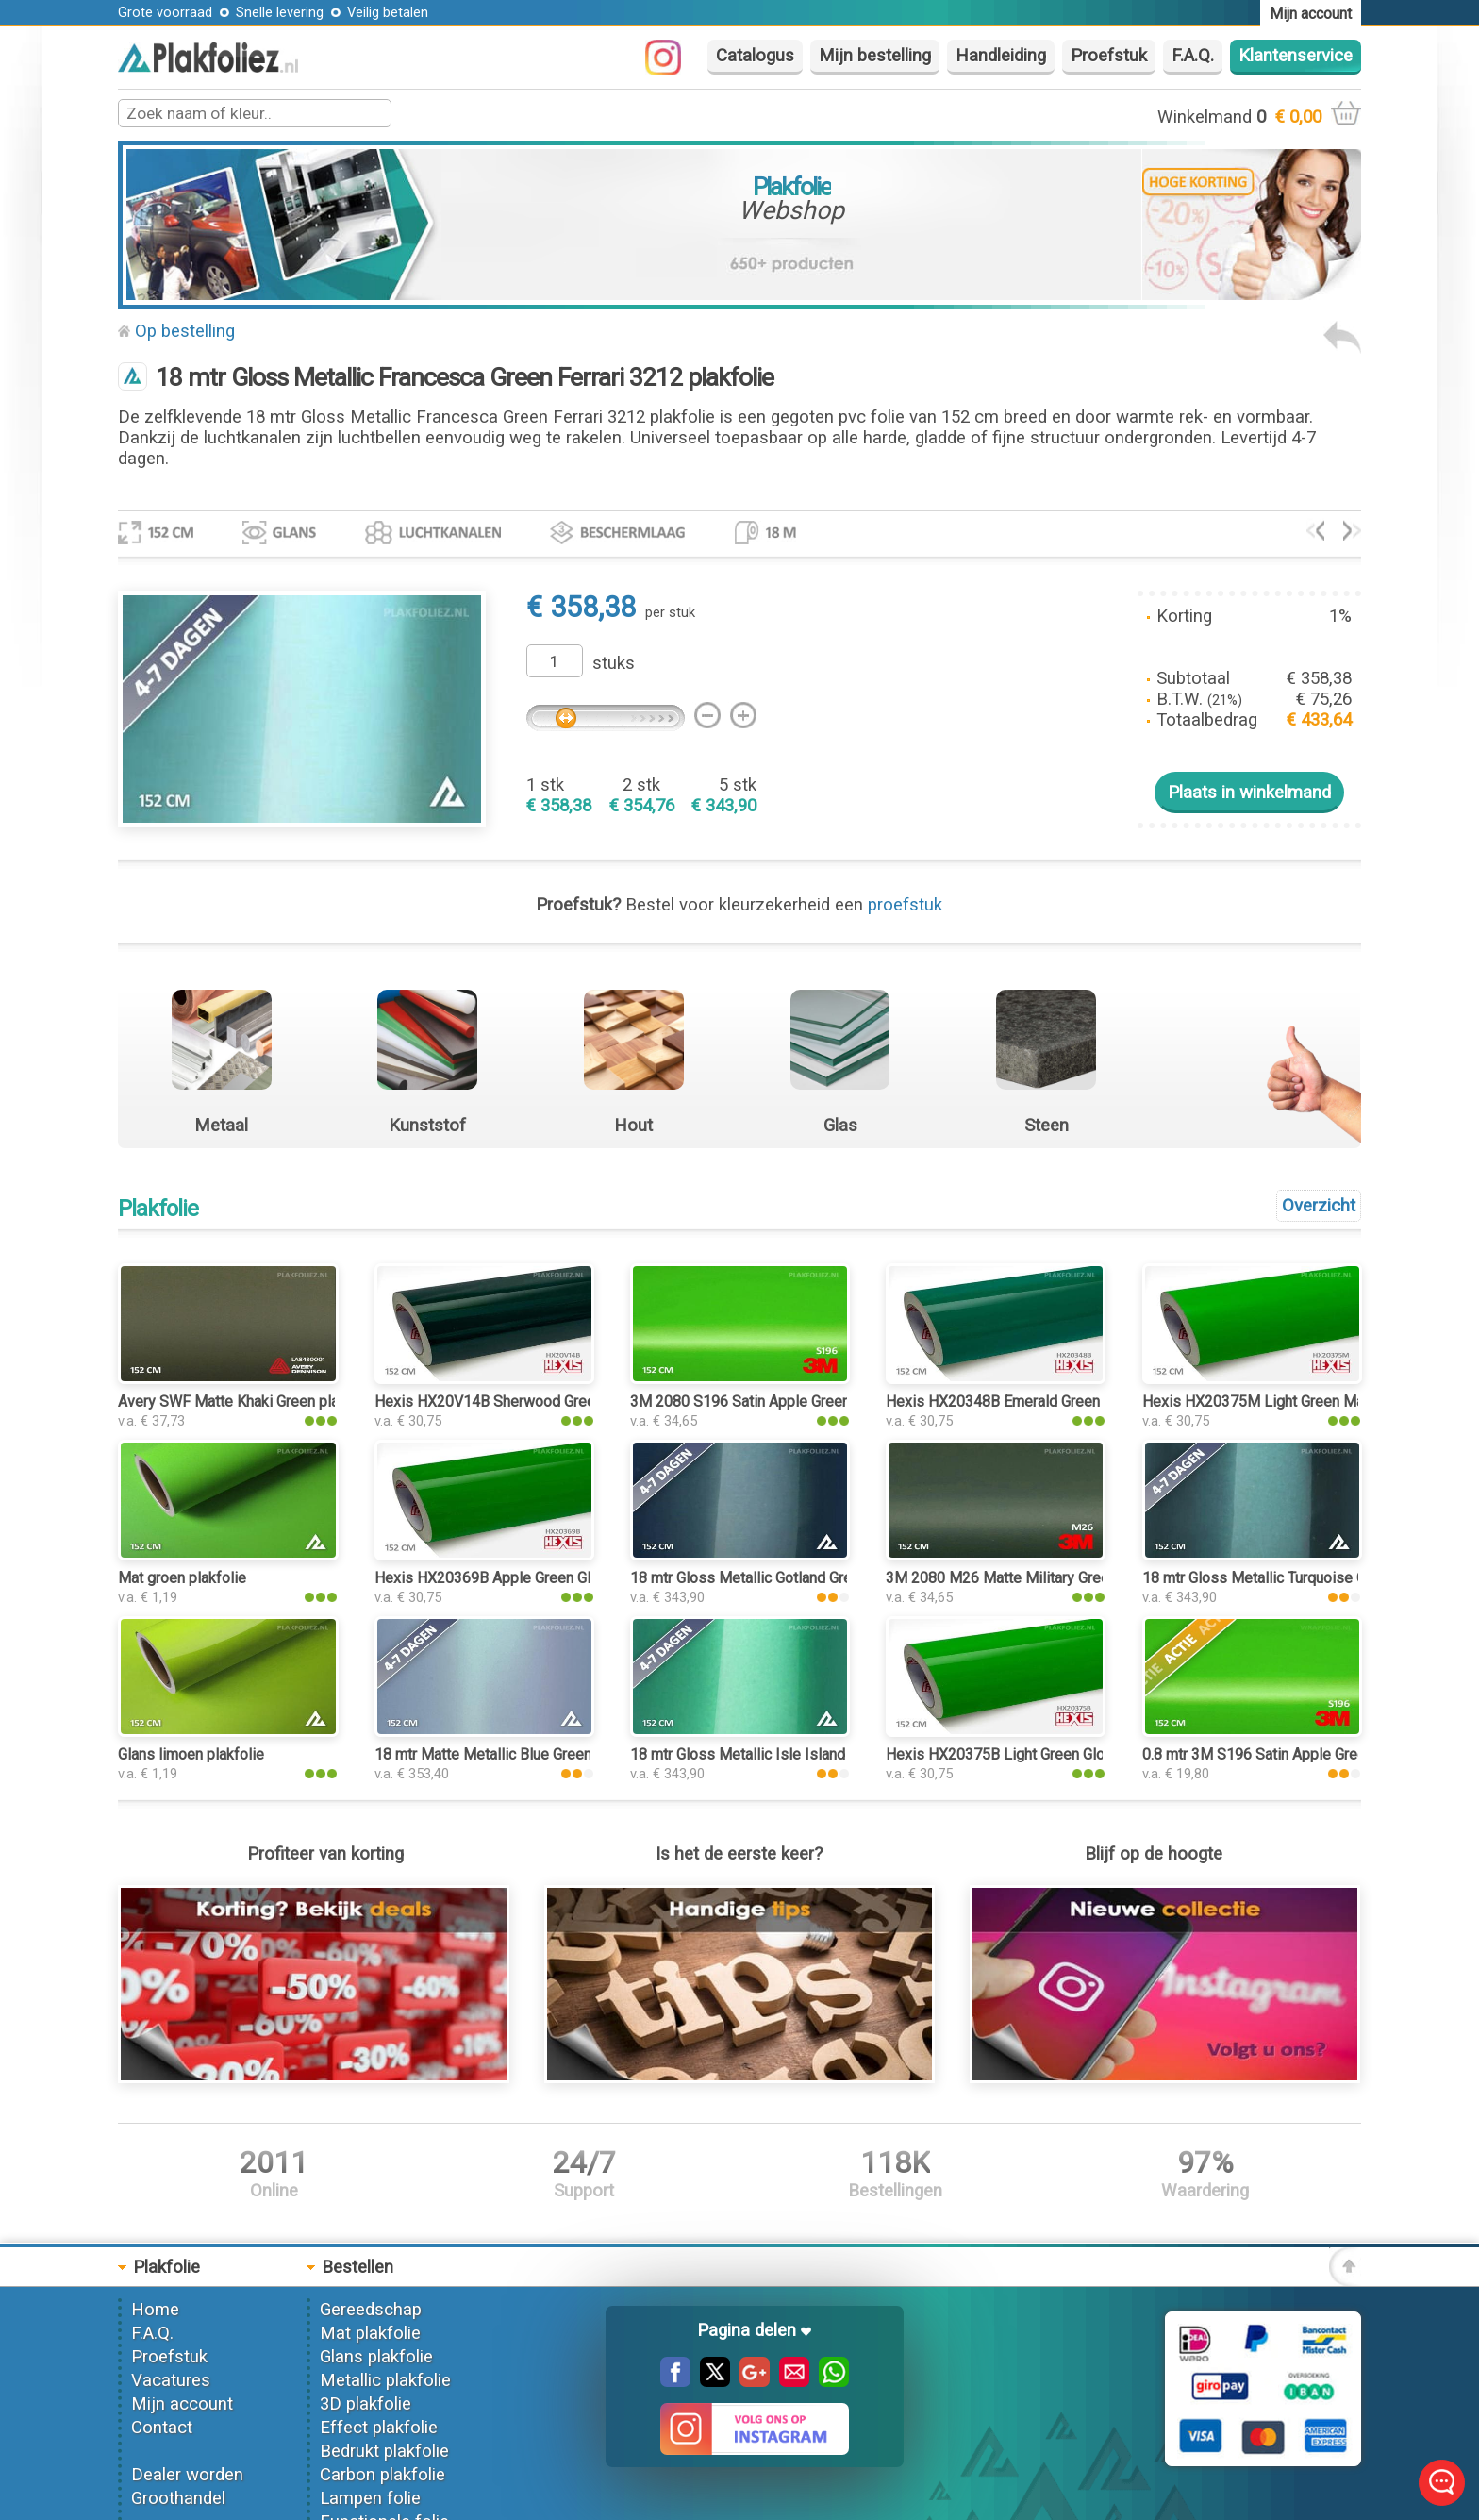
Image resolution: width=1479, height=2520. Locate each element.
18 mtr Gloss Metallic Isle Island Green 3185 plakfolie (808, 1754)
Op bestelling (185, 331)
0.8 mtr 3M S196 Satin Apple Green (1257, 1754)
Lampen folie (370, 2498)
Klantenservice (1295, 55)
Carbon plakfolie (382, 2474)
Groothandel (178, 2498)
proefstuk (905, 904)
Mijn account (182, 2404)
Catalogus (755, 55)
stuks (613, 663)
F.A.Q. (1193, 55)
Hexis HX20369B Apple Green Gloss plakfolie (525, 1578)
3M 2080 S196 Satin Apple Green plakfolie (770, 1401)
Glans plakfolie (376, 2356)
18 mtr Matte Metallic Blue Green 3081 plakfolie (532, 1754)
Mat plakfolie (370, 2333)
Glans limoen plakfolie (191, 1754)
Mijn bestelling (875, 55)
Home (155, 2309)
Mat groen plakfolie (182, 1578)
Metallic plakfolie (385, 2380)
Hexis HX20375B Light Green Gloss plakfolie (1034, 1754)
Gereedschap (371, 2309)
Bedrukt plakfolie (384, 2451)
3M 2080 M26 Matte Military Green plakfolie (1032, 1578)
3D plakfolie (365, 2404)
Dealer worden (187, 2474)
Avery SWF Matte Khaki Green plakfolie (247, 1401)
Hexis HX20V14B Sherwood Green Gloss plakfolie (540, 1401)
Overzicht (1318, 1205)
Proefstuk (1109, 55)
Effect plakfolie (379, 2427)
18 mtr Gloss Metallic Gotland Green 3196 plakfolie (798, 1578)
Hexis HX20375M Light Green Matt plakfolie (1288, 1401)
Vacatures (170, 2380)
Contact (161, 2427)
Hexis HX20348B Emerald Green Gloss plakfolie (1045, 1401)
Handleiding (1001, 55)
